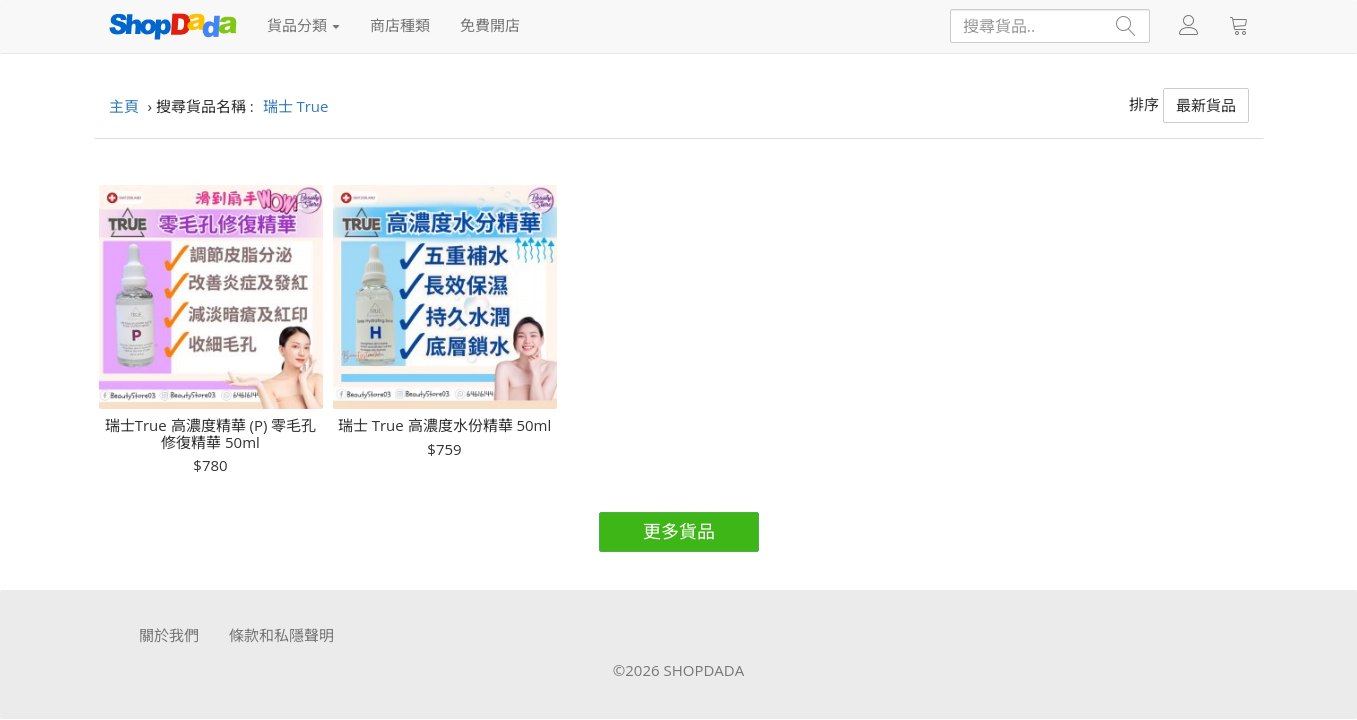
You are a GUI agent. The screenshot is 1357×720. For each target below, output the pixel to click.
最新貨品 (1206, 105)
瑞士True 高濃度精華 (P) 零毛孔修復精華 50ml (211, 433)
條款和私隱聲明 (281, 635)
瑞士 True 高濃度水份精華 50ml (445, 425)
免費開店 (490, 25)
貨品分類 (304, 25)
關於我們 (169, 635)
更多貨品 (679, 531)
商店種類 (400, 25)
